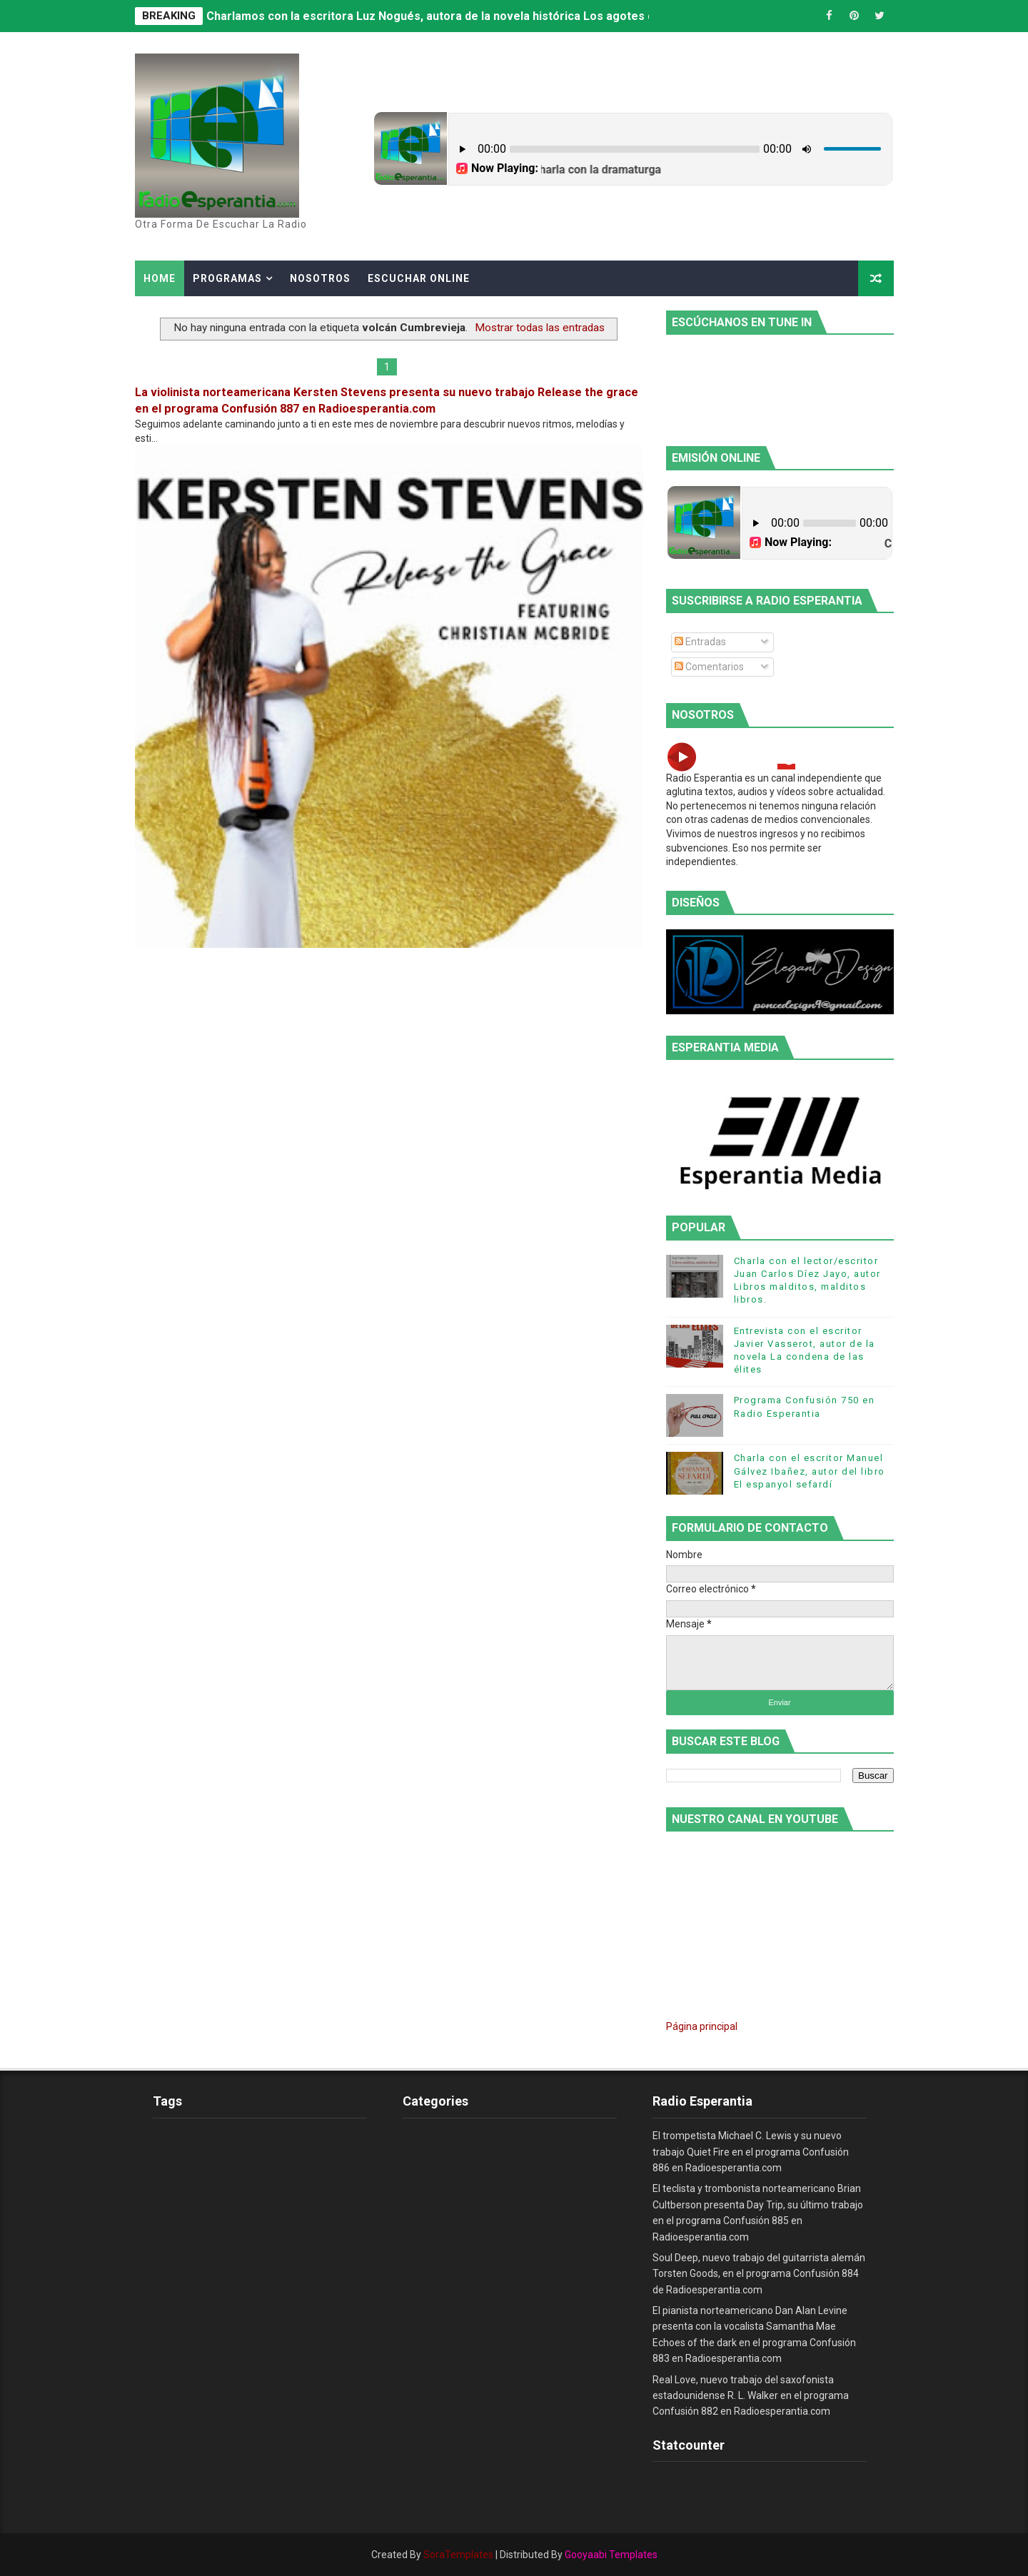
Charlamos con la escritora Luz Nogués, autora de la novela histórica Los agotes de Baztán (453, 16)
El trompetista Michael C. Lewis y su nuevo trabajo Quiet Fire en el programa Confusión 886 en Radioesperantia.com (750, 2151)
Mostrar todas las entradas (540, 327)
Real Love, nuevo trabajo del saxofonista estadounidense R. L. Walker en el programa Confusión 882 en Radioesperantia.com (750, 2396)
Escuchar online (419, 278)
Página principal (701, 2026)
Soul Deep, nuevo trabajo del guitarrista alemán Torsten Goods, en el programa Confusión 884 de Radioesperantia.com (758, 2273)
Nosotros (320, 278)
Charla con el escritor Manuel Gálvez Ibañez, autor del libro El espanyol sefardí (809, 1471)
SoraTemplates (458, 2554)
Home (159, 278)
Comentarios (709, 666)
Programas (227, 278)
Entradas (700, 641)
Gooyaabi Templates (611, 2554)
